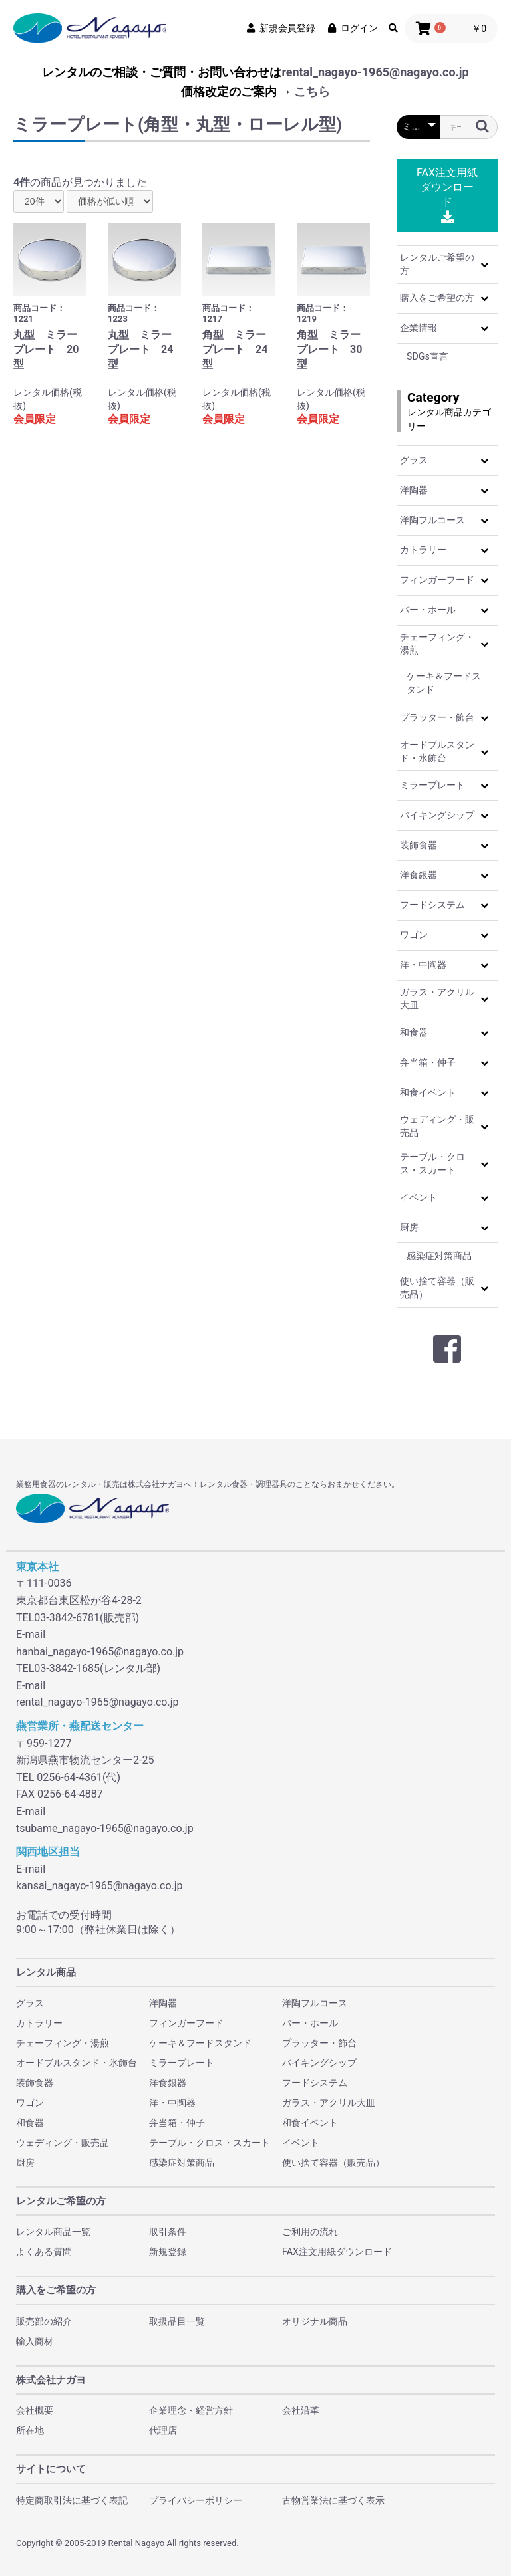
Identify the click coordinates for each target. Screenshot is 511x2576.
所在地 (30, 2430)
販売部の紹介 (44, 2321)
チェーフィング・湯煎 (437, 643)
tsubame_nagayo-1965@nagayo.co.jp (105, 1828)
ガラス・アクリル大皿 (437, 998)
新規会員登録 (280, 28)
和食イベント (428, 1092)
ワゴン (414, 934)
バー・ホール (428, 609)
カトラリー (423, 549)
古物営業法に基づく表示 (333, 2500)
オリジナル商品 (314, 2321)
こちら (312, 91)
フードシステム (432, 904)
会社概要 (34, 2410)
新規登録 (167, 2251)
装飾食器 (418, 845)
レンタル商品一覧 (53, 2231)
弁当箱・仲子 (428, 1062)
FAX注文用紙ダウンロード (447, 194)
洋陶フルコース (432, 520)
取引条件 (167, 2231)
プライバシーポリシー (195, 2500)
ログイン (352, 28)
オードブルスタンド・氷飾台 (437, 751)
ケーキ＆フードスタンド (444, 683)
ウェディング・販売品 (437, 1126)
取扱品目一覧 (177, 2321)
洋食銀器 (418, 875)
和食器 (414, 1032)
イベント (418, 1197)
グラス (414, 460)
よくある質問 (44, 2251)
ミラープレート (432, 785)
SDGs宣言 (427, 356)
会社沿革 (300, 2410)
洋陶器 (414, 490)
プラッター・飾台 (437, 717)
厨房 (409, 1227)
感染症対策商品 (439, 1255)
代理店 (163, 2430)
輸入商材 (34, 2341)
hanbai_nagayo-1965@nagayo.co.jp (100, 1651)
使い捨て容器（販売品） (437, 1288)
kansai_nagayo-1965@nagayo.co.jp (99, 1885)
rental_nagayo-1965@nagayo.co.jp (374, 72)
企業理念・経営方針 (191, 2410)
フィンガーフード (437, 579)
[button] (484, 264)
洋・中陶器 (423, 964)
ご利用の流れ (310, 2231)
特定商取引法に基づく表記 (72, 2500)
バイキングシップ (437, 815)
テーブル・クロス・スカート (432, 1163)
